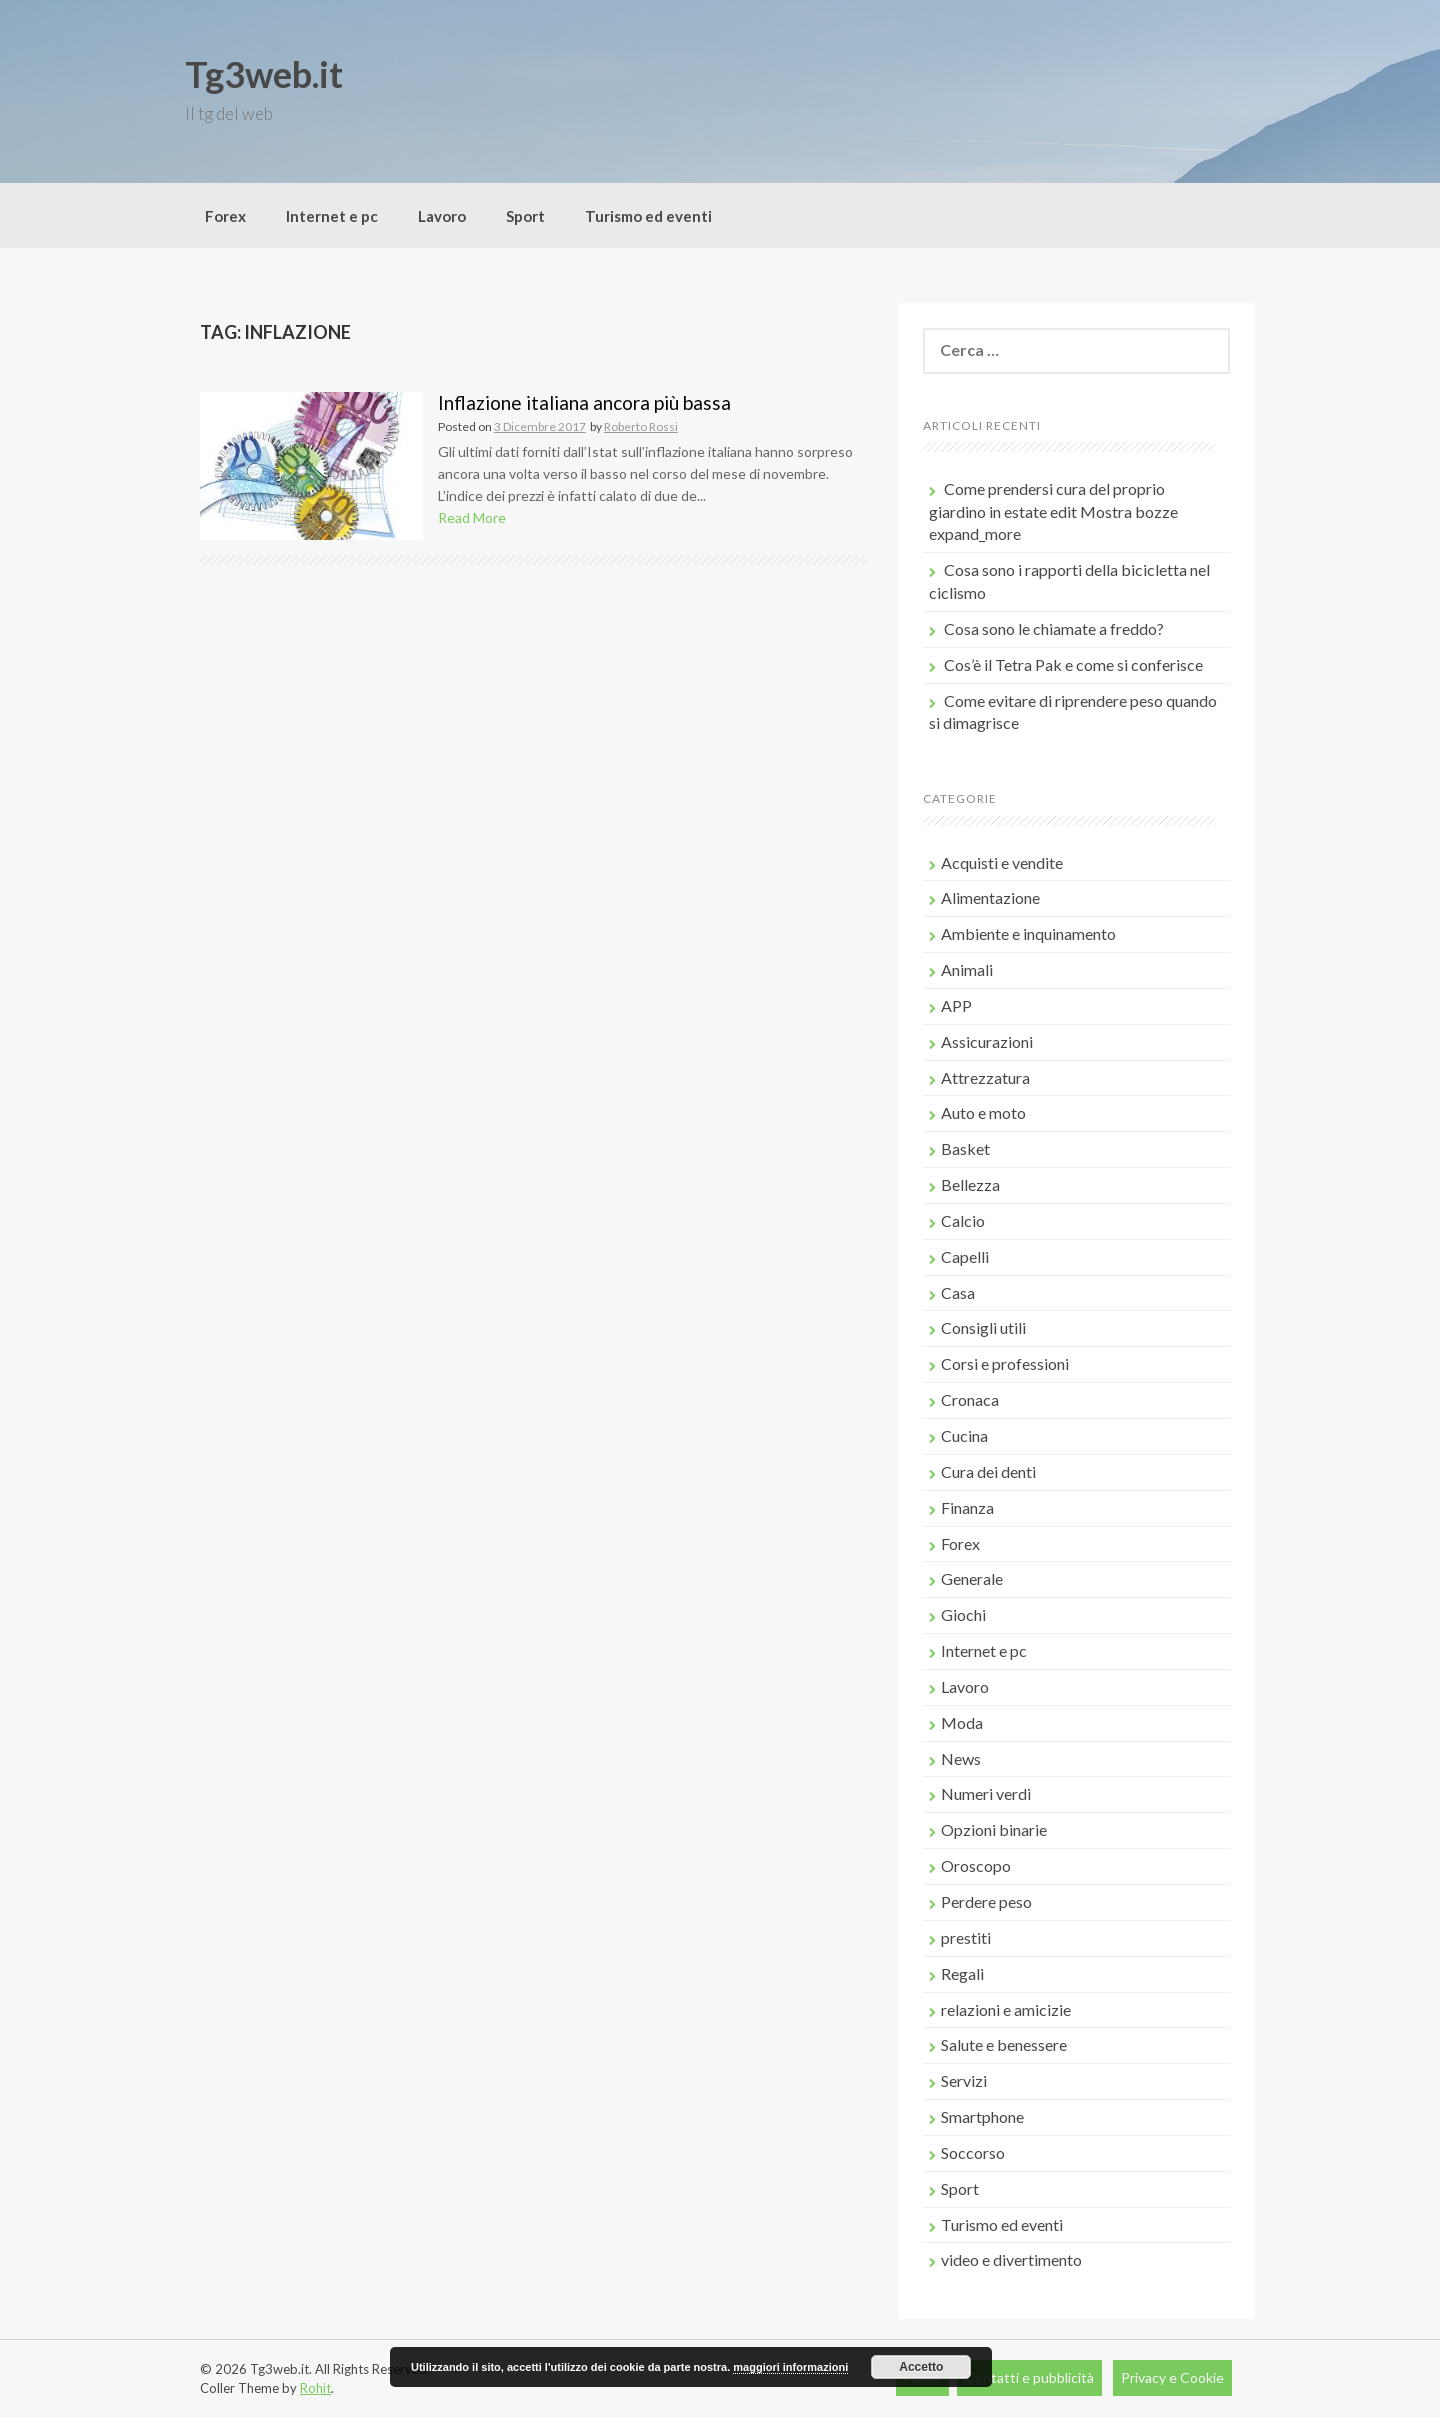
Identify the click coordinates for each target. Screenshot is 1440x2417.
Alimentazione (990, 897)
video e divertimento (1011, 2259)
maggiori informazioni (790, 2367)
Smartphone (982, 2116)
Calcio (963, 1220)
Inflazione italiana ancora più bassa (584, 402)
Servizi (964, 2080)
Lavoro (442, 216)
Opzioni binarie (994, 1829)
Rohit (315, 2388)
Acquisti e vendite (1002, 862)
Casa (958, 1292)
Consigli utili (983, 1327)
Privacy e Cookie (1172, 2377)
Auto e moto (983, 1112)
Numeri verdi (986, 1793)
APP (956, 1005)
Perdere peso (986, 1901)
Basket (965, 1148)
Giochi (963, 1614)
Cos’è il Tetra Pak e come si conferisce (1073, 664)
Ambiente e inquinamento (1028, 933)
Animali (967, 969)
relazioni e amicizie (1006, 2009)
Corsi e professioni (1005, 1363)
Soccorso (973, 2152)
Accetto (921, 2367)
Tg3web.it (264, 74)
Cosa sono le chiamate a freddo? (1054, 628)
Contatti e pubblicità (1029, 2377)
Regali (962, 1973)
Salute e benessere (1004, 2044)
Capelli (965, 1256)
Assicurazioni (987, 1041)
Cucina (964, 1435)
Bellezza (970, 1184)
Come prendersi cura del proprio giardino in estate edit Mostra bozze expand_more (1053, 511)
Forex (225, 216)
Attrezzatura (985, 1077)
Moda (962, 1722)
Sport (525, 216)
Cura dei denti (988, 1471)
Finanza (967, 1507)
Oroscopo (976, 1865)
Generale (972, 1578)
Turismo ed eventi (648, 216)
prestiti (966, 1937)
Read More (472, 517)
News (961, 1758)
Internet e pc (332, 216)
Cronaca (970, 1399)
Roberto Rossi (641, 426)
